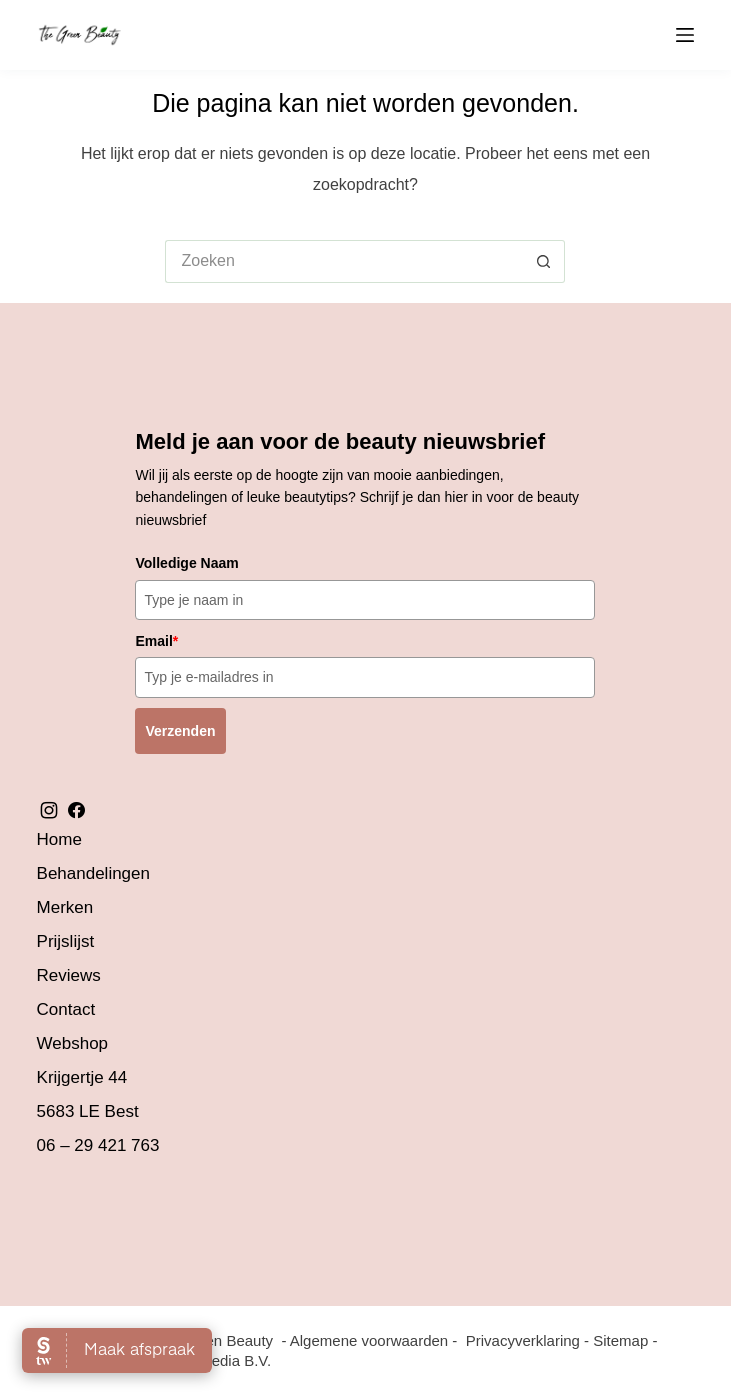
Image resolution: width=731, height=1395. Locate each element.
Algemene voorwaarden (369, 1340)
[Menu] (685, 35)
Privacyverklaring (523, 1340)
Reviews (69, 975)
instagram (49, 810)
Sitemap (620, 1340)
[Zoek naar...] (343, 261)
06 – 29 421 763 (98, 1145)
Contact (66, 1009)
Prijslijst (66, 941)
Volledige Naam (186, 563)
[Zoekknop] (543, 261)
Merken (65, 907)
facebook (76, 810)
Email (156, 641)
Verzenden (180, 731)
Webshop (73, 1043)
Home (59, 839)
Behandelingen (93, 873)
